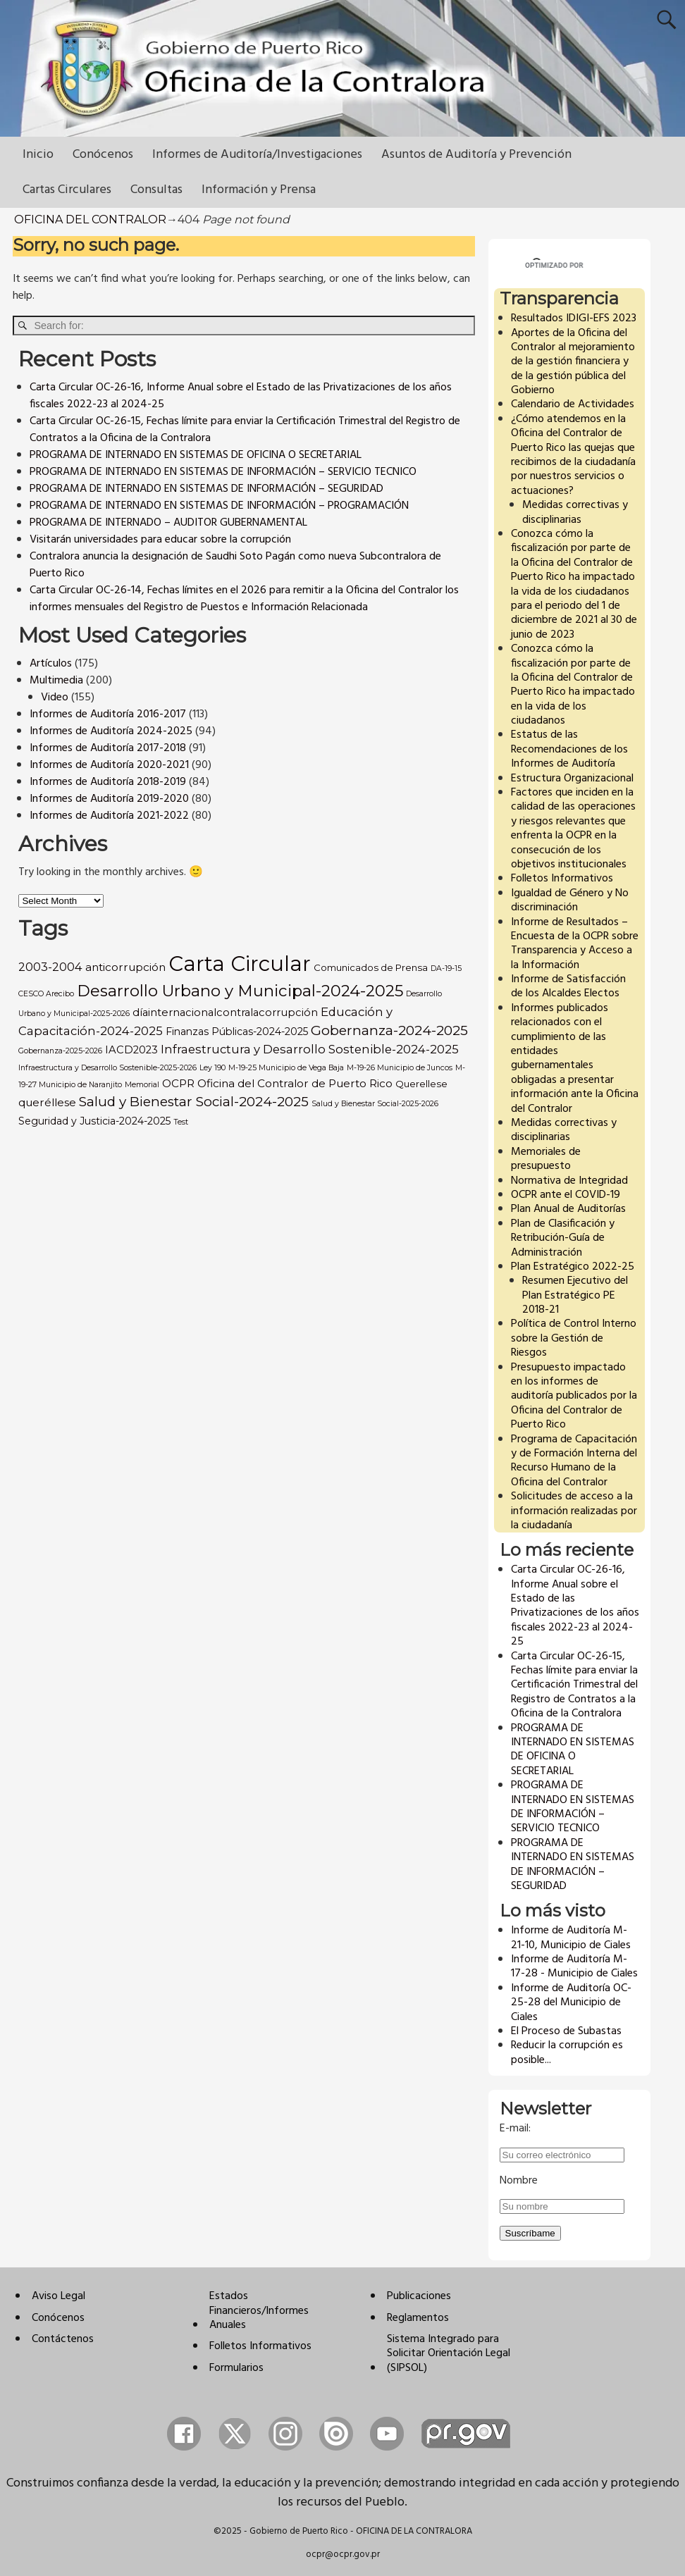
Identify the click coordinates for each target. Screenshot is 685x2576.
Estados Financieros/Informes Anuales (259, 2310)
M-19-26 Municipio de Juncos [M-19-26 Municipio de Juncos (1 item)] (399, 1067)
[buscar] (557, 265)
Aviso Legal (58, 2296)
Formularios (236, 2368)
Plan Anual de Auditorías (568, 1209)
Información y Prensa (259, 190)
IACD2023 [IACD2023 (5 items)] (131, 1050)
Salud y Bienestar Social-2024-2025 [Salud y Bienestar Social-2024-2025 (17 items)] (194, 1102)
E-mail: (515, 2128)
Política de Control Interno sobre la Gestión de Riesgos (573, 1338)
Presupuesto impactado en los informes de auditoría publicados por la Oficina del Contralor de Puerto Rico (574, 1396)
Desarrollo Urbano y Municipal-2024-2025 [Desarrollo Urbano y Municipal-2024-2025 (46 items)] (240, 991)
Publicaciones (419, 2296)
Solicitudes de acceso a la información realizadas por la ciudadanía (574, 1511)
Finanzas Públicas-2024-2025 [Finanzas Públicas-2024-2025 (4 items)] (237, 1031)
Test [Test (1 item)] (180, 1122)
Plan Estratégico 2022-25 (572, 1267)
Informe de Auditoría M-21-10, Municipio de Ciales (571, 1937)
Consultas (156, 190)
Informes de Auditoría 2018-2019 (108, 782)
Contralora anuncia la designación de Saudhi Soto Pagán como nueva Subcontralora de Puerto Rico (235, 565)
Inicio (38, 154)
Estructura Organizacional (572, 778)
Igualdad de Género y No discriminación (570, 900)
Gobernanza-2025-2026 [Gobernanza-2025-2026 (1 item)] (60, 1050)
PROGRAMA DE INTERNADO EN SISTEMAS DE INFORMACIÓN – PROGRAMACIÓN (219, 506)
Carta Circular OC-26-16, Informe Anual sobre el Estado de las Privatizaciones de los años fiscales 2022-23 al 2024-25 (241, 396)
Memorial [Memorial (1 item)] (142, 1084)
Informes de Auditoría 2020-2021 (109, 765)
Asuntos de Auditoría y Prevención (476, 154)
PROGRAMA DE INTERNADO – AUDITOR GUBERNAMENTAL (168, 523)
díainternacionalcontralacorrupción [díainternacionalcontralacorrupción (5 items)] (225, 1012)
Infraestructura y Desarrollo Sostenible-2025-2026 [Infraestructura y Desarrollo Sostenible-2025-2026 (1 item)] (107, 1067)
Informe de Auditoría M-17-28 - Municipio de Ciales (574, 1966)
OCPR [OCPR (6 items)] (178, 1083)
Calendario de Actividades (572, 404)
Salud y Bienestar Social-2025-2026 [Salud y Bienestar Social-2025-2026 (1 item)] (374, 1103)
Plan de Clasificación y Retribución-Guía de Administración (563, 1238)
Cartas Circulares (67, 190)
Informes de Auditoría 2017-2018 (108, 748)
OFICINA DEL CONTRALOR (90, 219)
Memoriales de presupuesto (546, 1159)
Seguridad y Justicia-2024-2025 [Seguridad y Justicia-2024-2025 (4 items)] (94, 1121)
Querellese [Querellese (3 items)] (421, 1083)
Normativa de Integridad (569, 1181)
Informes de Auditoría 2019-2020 (109, 799)
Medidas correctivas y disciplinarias (575, 512)
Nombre (519, 2181)
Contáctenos (63, 2339)
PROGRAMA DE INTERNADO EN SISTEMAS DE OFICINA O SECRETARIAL (196, 455)
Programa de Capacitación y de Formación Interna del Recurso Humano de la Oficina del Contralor (574, 1461)
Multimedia (56, 680)
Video (54, 697)
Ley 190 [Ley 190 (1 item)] (212, 1067)
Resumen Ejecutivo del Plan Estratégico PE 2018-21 (575, 1295)
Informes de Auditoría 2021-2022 (109, 816)
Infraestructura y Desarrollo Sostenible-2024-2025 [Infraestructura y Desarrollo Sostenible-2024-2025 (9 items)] (310, 1049)
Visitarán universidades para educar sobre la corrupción (160, 540)
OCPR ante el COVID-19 (565, 1195)
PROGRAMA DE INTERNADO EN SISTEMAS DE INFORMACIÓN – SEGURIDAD (206, 489)
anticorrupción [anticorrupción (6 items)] (125, 967)
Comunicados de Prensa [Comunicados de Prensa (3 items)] (371, 967)
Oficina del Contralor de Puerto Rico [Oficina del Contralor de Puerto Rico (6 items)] (295, 1083)
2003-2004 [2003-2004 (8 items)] (50, 967)
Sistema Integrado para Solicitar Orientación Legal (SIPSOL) (448, 2353)
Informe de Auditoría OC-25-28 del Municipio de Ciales (571, 2002)
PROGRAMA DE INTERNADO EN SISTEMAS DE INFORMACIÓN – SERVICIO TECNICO (223, 472)
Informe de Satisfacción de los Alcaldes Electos (568, 986)
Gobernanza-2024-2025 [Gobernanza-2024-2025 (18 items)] (389, 1030)
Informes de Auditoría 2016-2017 (108, 714)
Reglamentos (418, 2318)
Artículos (51, 664)
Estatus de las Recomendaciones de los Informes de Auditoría (569, 749)
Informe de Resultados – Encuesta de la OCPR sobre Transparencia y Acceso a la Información (574, 943)
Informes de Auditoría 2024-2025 (111, 731)
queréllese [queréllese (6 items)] (47, 1102)
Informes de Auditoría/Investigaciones (257, 154)
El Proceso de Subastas (566, 2031)
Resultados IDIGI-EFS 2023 (573, 318)
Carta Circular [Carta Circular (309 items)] (239, 963)
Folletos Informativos (562, 878)
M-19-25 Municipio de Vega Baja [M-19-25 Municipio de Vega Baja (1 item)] (286, 1067)
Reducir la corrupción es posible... (567, 2052)
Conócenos (103, 154)
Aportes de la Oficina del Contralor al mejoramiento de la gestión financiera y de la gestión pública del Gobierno (573, 362)
